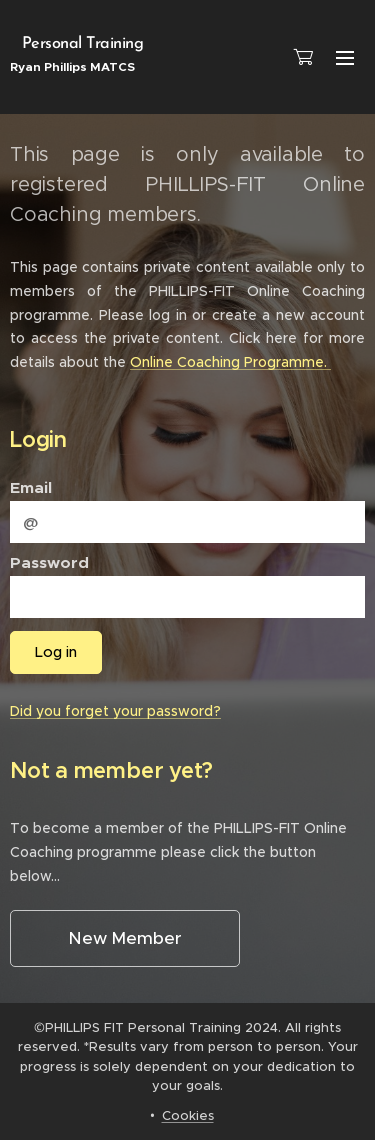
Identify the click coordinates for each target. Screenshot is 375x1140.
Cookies (188, 1115)
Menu (345, 58)
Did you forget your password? (115, 711)
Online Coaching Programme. (230, 362)
